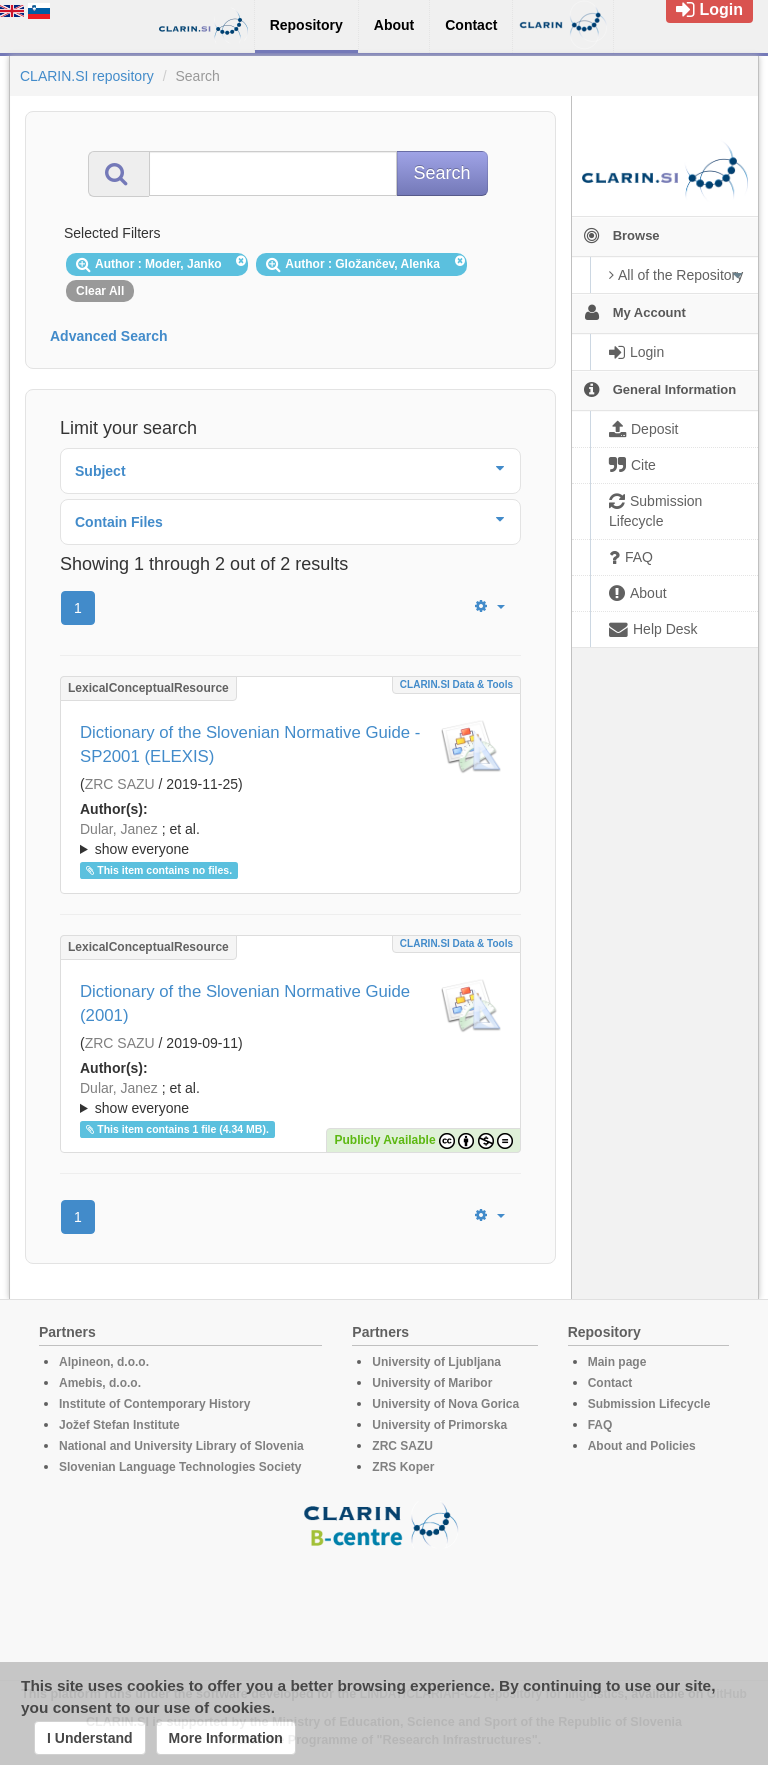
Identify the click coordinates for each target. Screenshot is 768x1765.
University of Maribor (432, 1383)
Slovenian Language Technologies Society (180, 1467)
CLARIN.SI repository (87, 76)
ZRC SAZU (120, 784)
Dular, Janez (119, 829)
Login (709, 9)
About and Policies (642, 1446)
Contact (610, 1383)
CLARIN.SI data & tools (456, 684)
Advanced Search (109, 336)
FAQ (600, 1425)
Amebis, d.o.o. (100, 1383)
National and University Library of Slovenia (181, 1446)
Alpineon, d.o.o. (104, 1362)
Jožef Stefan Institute (119, 1425)
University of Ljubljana (436, 1362)
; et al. (290, 840)
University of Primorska (439, 1425)
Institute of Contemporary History (154, 1404)
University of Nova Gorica (445, 1404)
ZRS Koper (403, 1467)
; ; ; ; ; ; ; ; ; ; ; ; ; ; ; (290, 839)
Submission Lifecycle (649, 1404)
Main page (617, 1362)
